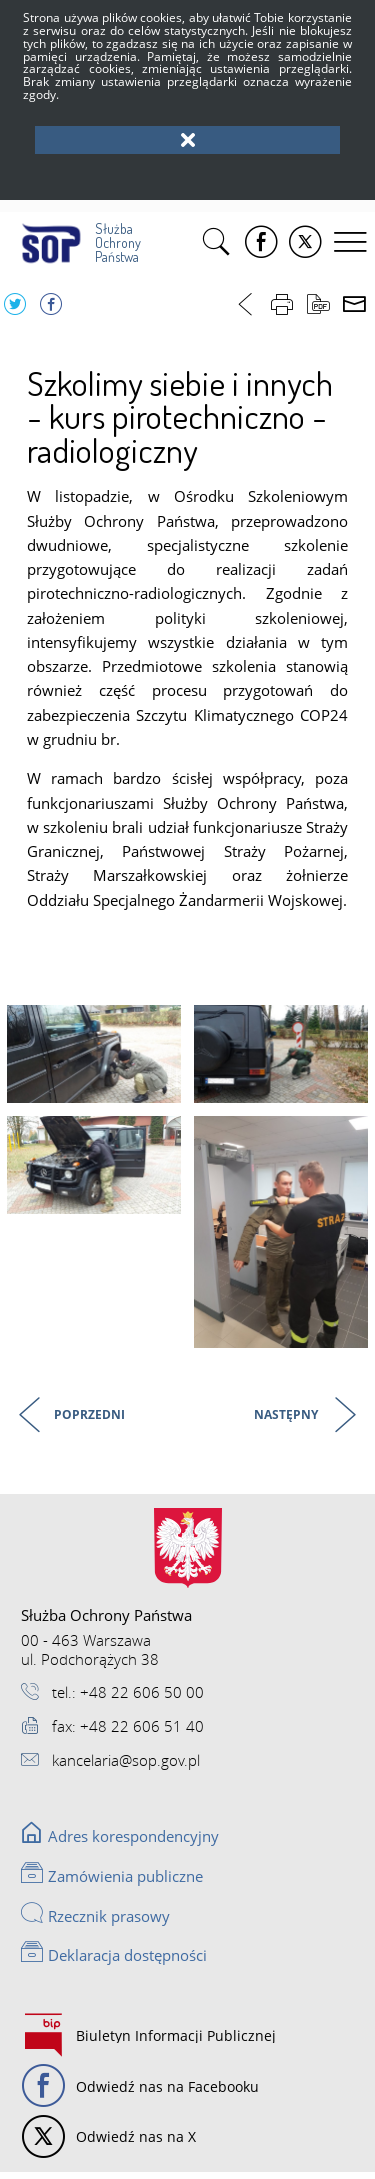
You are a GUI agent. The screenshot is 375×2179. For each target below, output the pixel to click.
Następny (287, 1416)
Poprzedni (65, 1416)
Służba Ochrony (75, 238)
